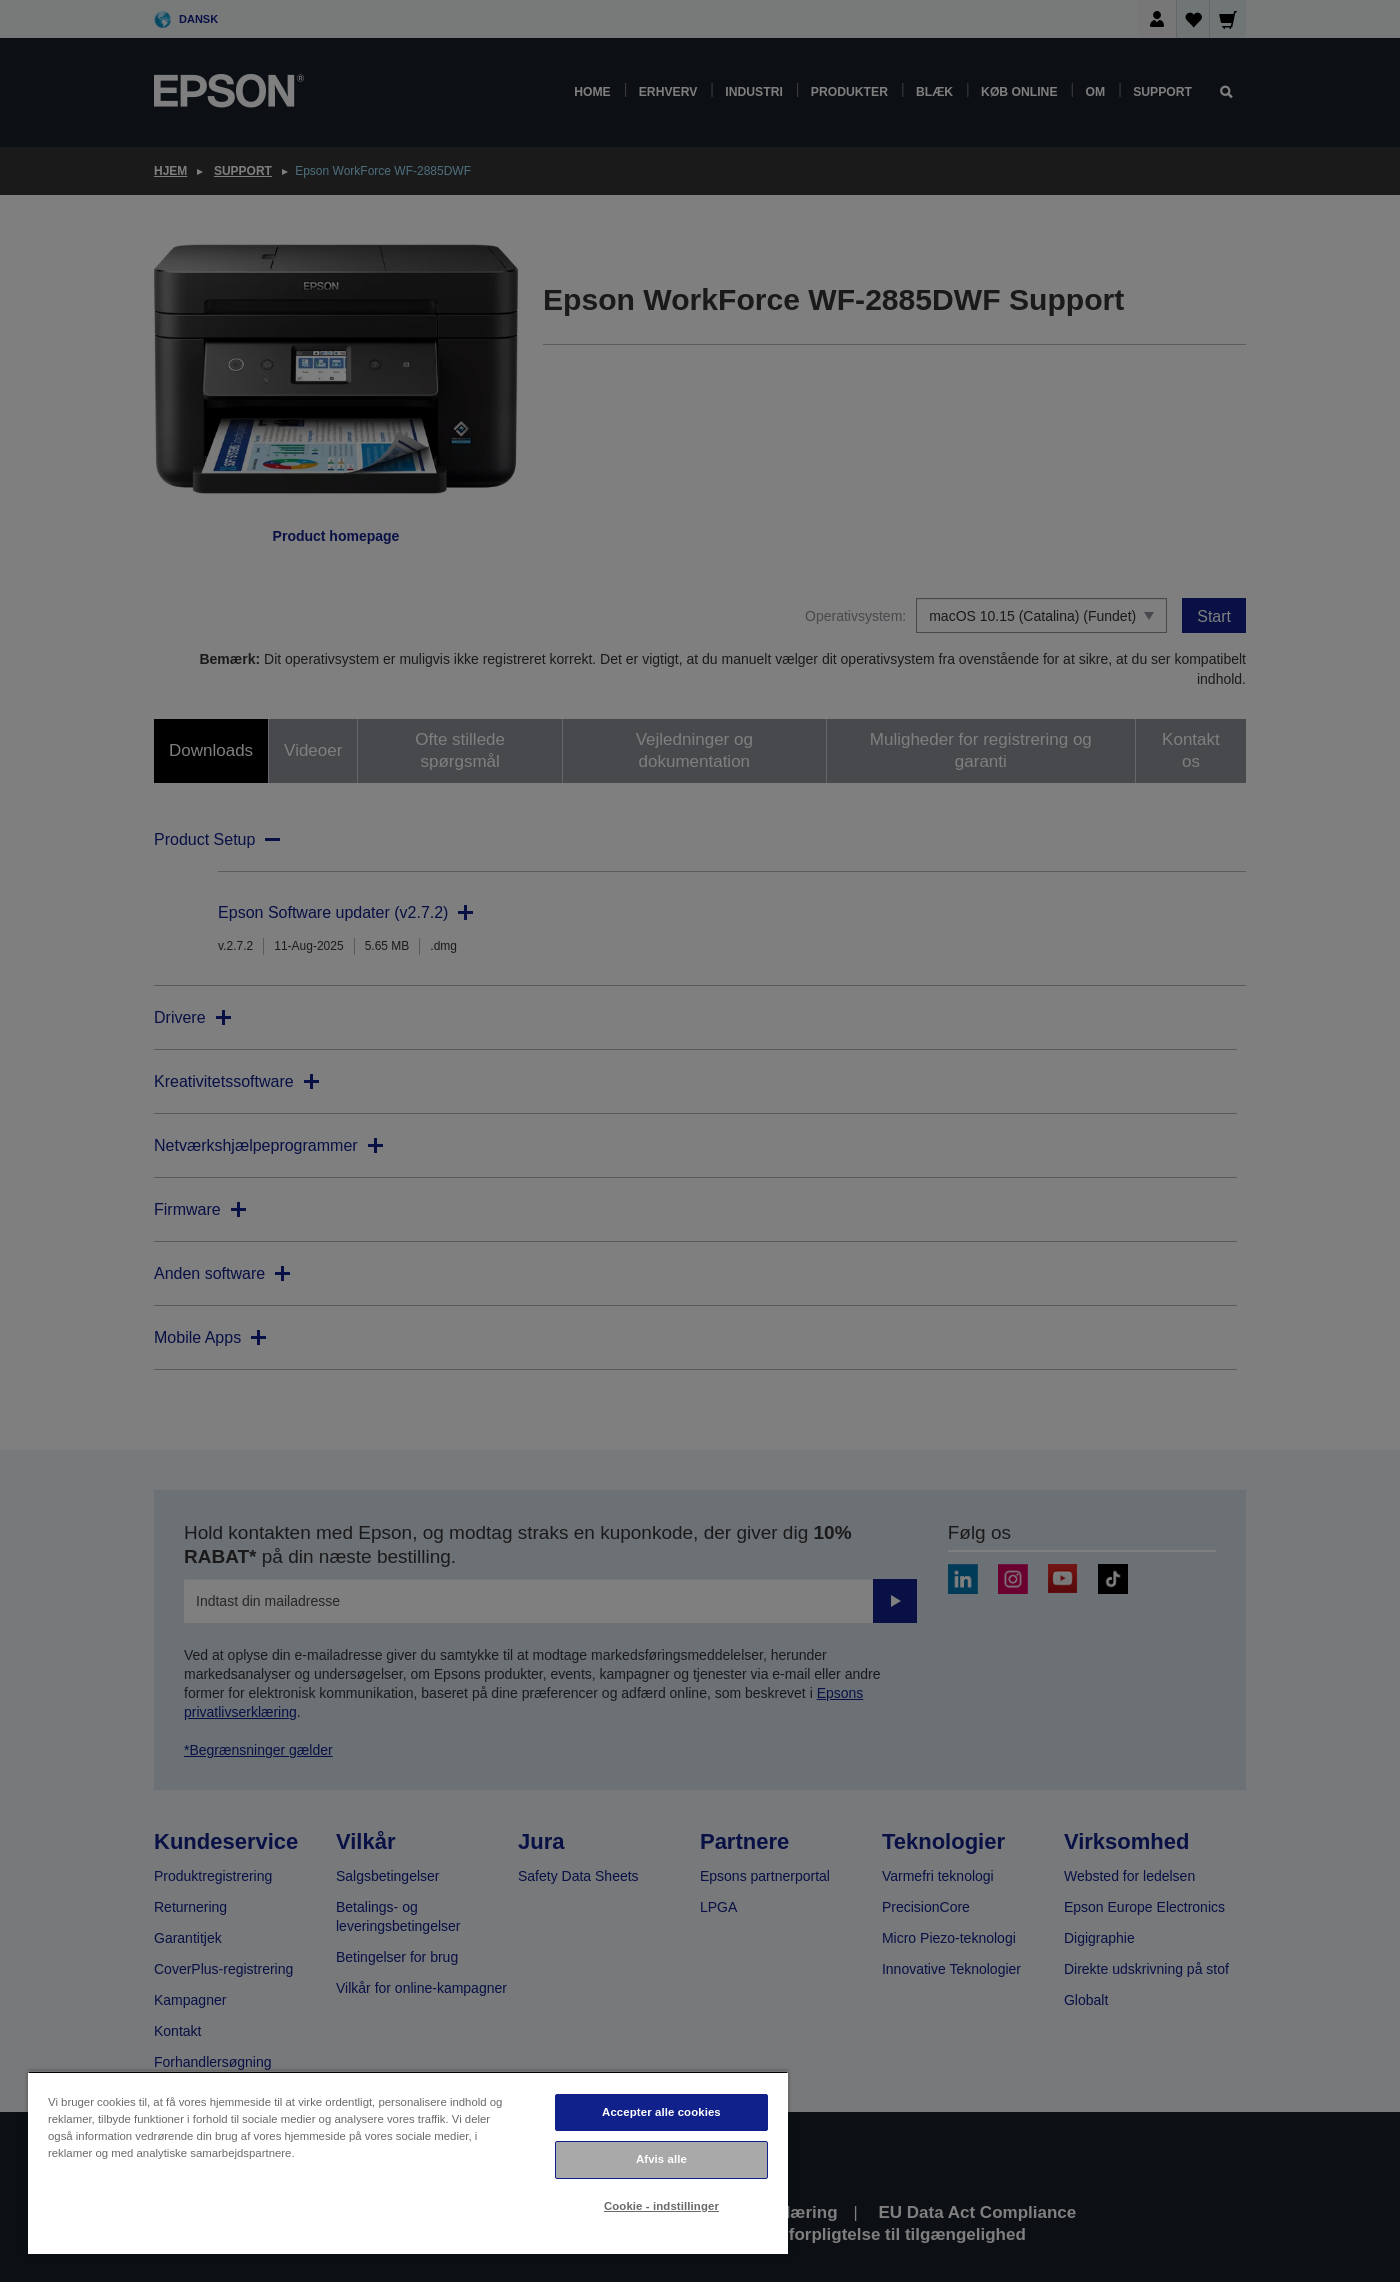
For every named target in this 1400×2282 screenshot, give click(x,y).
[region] (408, 2162)
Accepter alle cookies (661, 2112)
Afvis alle (661, 2159)
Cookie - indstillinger (661, 2206)
